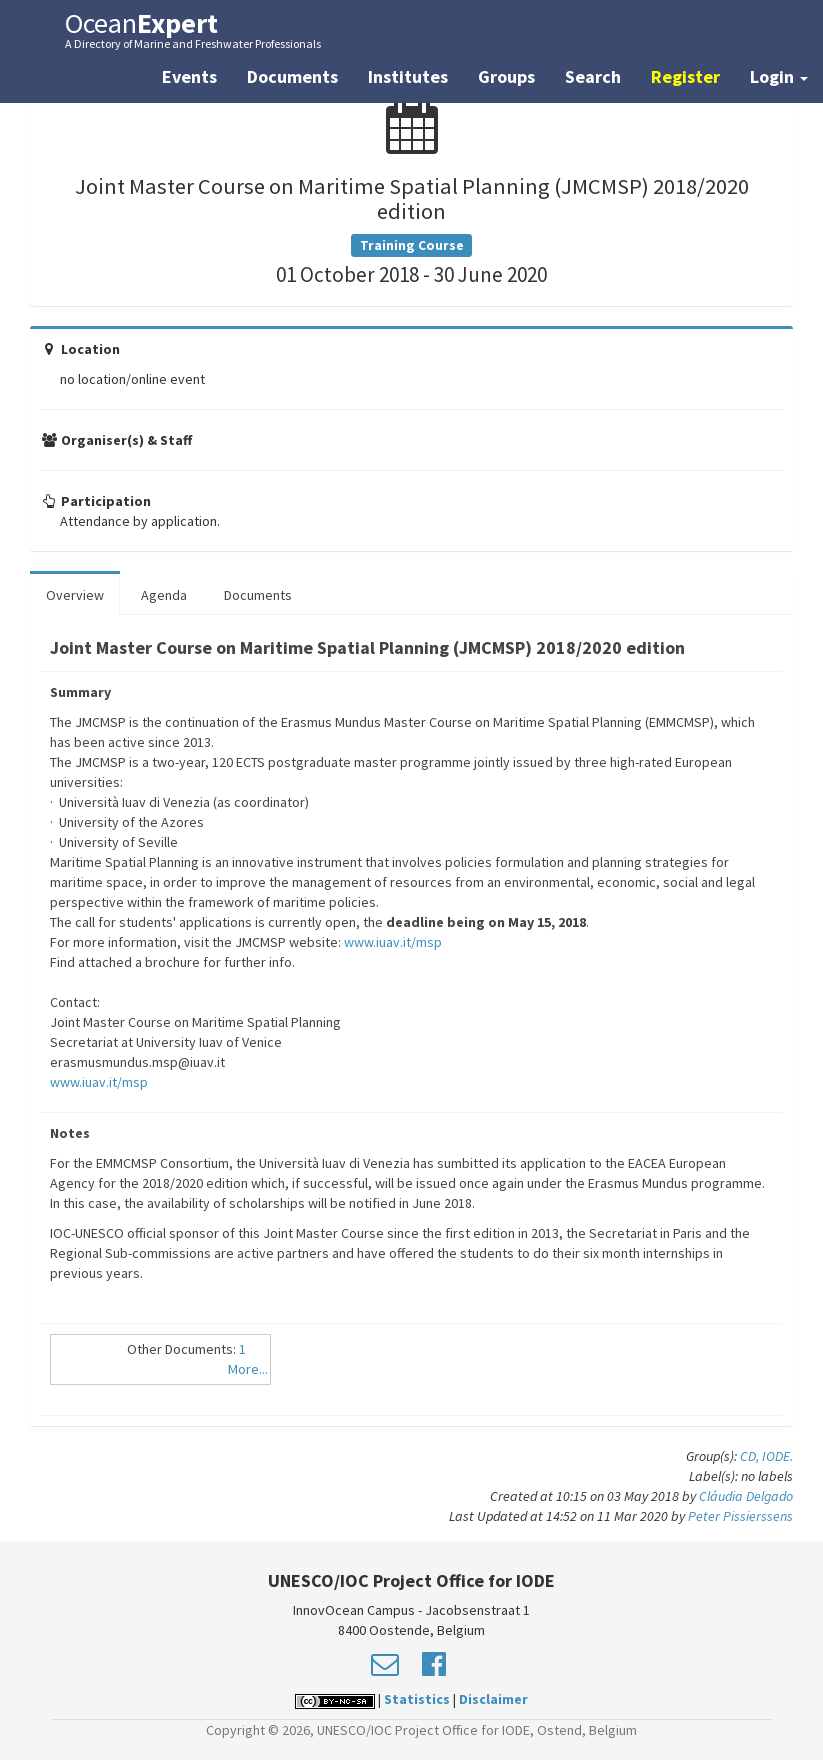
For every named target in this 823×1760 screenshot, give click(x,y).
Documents (292, 76)
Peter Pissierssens (740, 1516)
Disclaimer (493, 1699)
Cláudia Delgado (746, 1496)
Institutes (408, 76)
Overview (75, 595)
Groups (506, 76)
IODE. (777, 1456)
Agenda (164, 595)
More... (248, 1369)
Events (189, 76)
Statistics (417, 1699)
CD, (751, 1456)
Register (685, 76)
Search (593, 76)
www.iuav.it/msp (393, 942)
